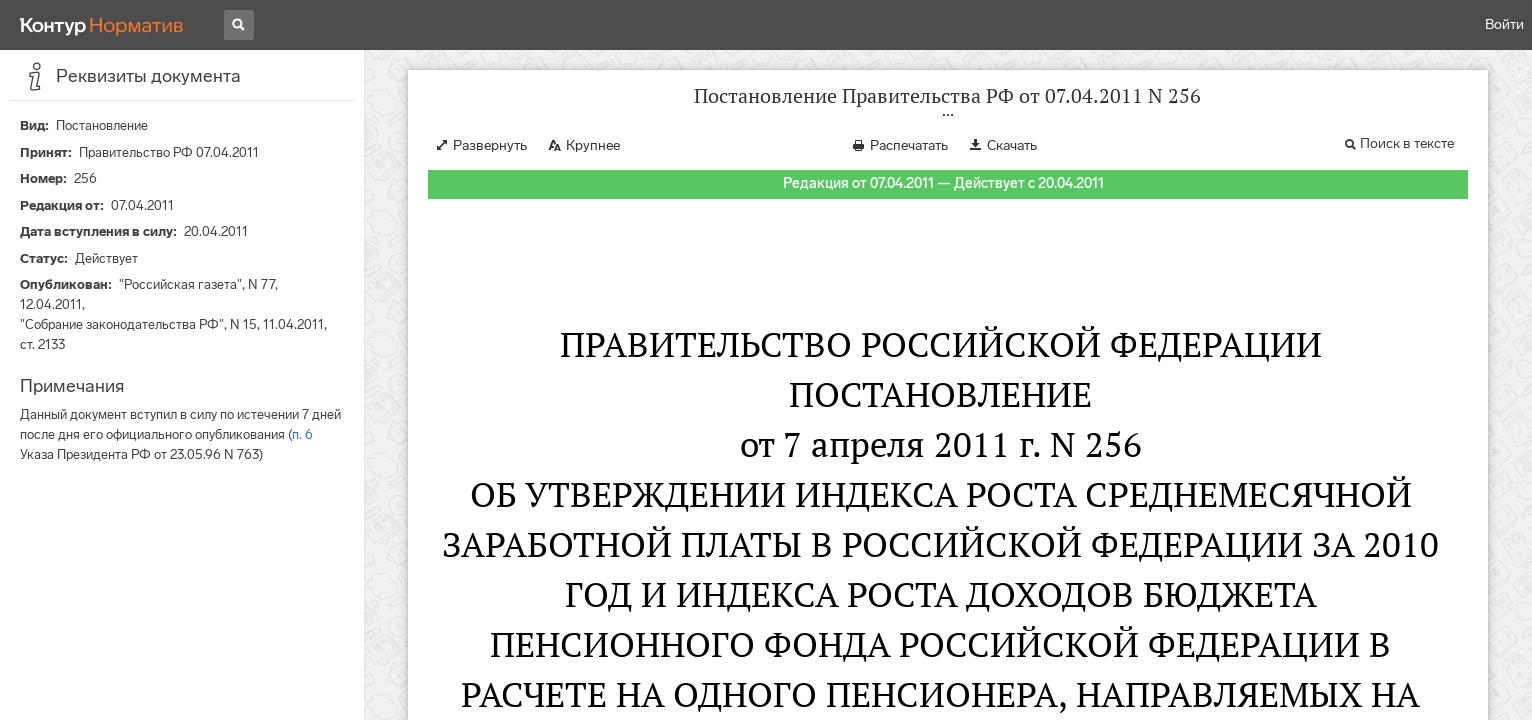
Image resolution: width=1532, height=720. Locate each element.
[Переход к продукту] (102, 25)
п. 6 (302, 434)
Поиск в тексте (1407, 143)
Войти (1504, 24)
